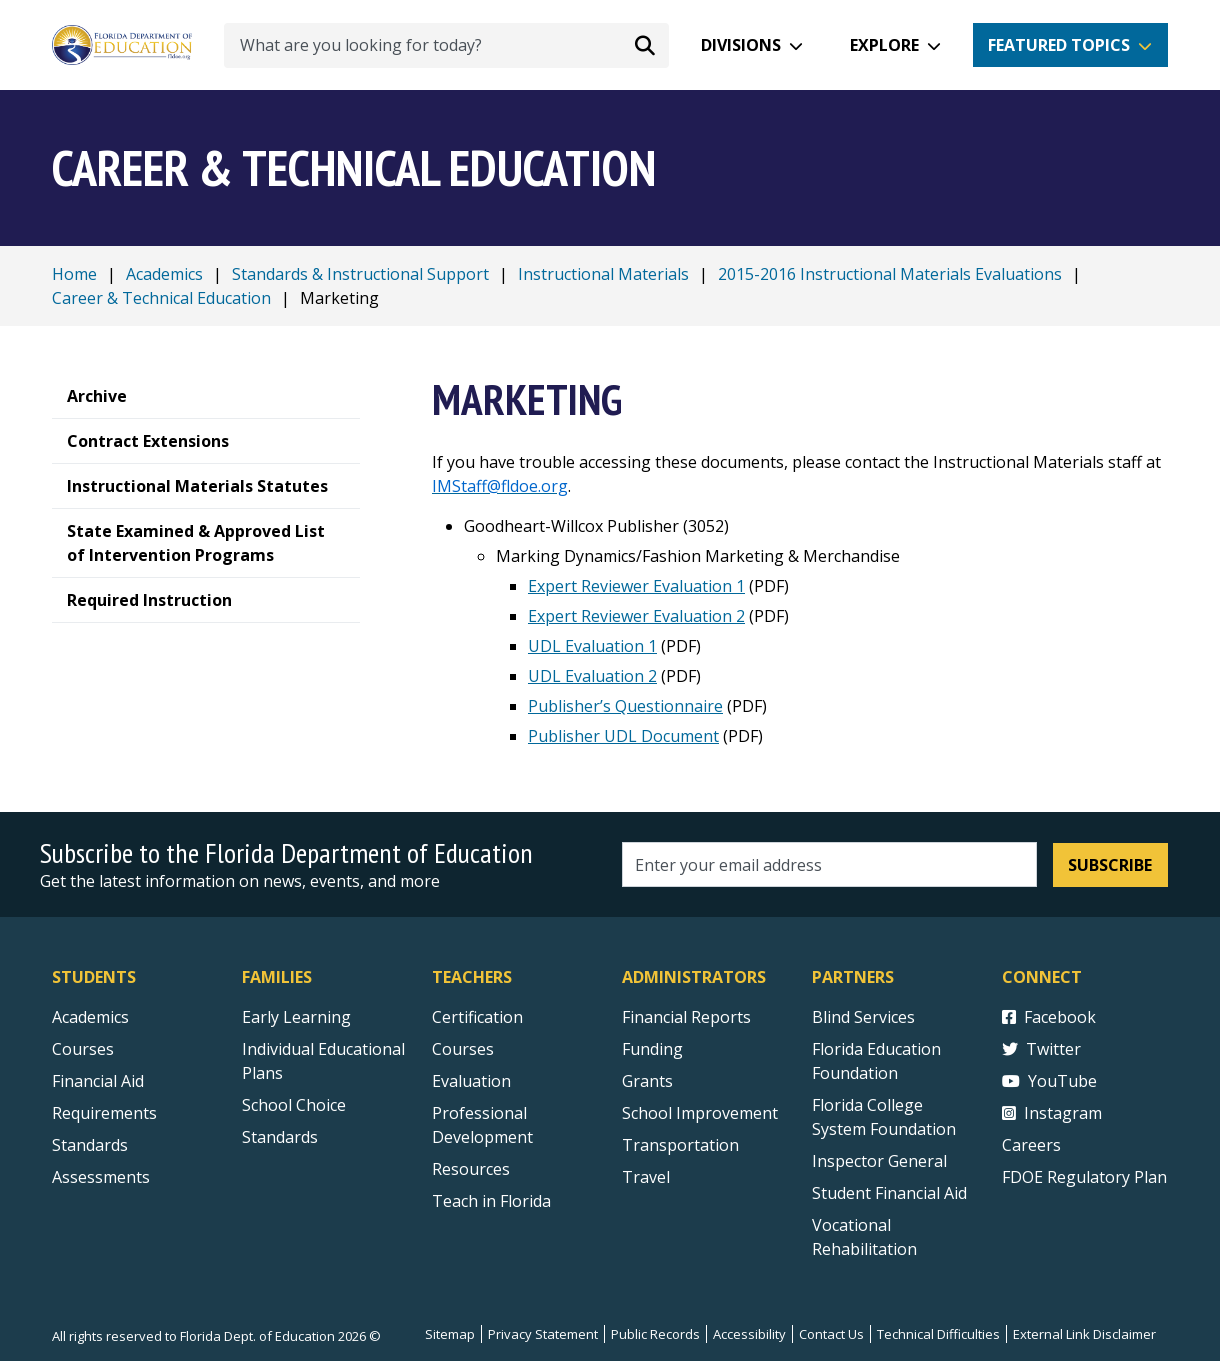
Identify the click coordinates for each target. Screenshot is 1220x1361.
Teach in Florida (491, 1201)
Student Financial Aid (889, 1193)
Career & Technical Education (161, 298)
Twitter (1041, 1049)
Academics (164, 274)
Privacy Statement (543, 1334)
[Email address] (829, 864)
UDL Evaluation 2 (592, 676)
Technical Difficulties (938, 1334)
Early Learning (296, 1017)
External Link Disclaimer (1084, 1334)
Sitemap (450, 1334)
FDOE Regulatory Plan (1084, 1177)
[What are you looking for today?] (446, 45)
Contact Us (831, 1334)
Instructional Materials (603, 274)
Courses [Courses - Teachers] (463, 1049)
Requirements (104, 1113)
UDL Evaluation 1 (592, 646)
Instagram (1052, 1113)
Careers (1031, 1145)
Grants (647, 1081)
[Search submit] (645, 45)
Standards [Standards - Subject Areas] (90, 1145)
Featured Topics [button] (1059, 45)
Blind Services (863, 1017)
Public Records (655, 1334)
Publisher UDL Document (623, 736)
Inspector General (879, 1161)
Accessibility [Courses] (749, 1334)
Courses (83, 1049)
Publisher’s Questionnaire (625, 706)
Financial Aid (98, 1081)
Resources (471, 1169)
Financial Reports (686, 1017)
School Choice (294, 1105)
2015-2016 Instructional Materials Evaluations (890, 274)
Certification (477, 1017)
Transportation (680, 1145)
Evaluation (471, 1081)
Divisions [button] (741, 45)
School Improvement (700, 1113)
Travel (646, 1177)
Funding (652, 1049)
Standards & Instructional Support (360, 274)
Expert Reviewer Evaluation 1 (636, 586)
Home (74, 274)
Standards (280, 1137)
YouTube (1049, 1081)
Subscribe (1110, 865)
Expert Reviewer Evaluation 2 (636, 616)
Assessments (101, 1177)
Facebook (1049, 1017)
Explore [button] (884, 45)
